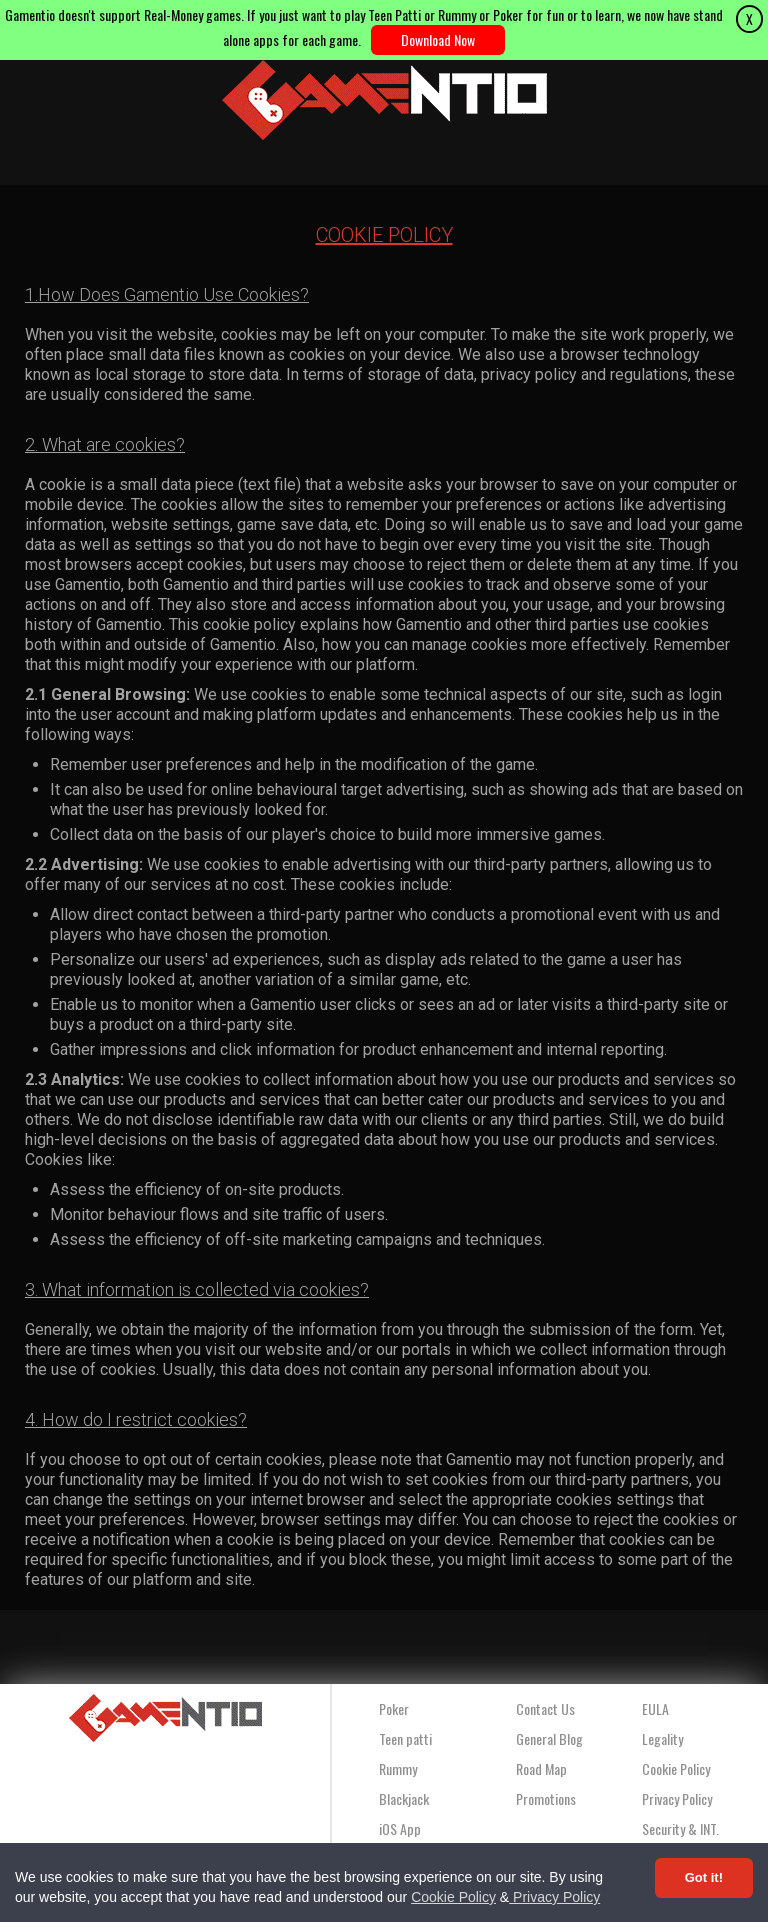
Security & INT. (680, 1828)
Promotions (546, 1798)
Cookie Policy (453, 1897)
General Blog (549, 1738)
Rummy (398, 1768)
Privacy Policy (554, 1897)
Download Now (438, 39)
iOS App (400, 1828)
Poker (394, 1708)
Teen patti (405, 1738)
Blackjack (404, 1798)
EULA (655, 1708)
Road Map (541, 1768)
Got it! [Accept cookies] (704, 1877)
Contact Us (545, 1708)
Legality (662, 1738)
